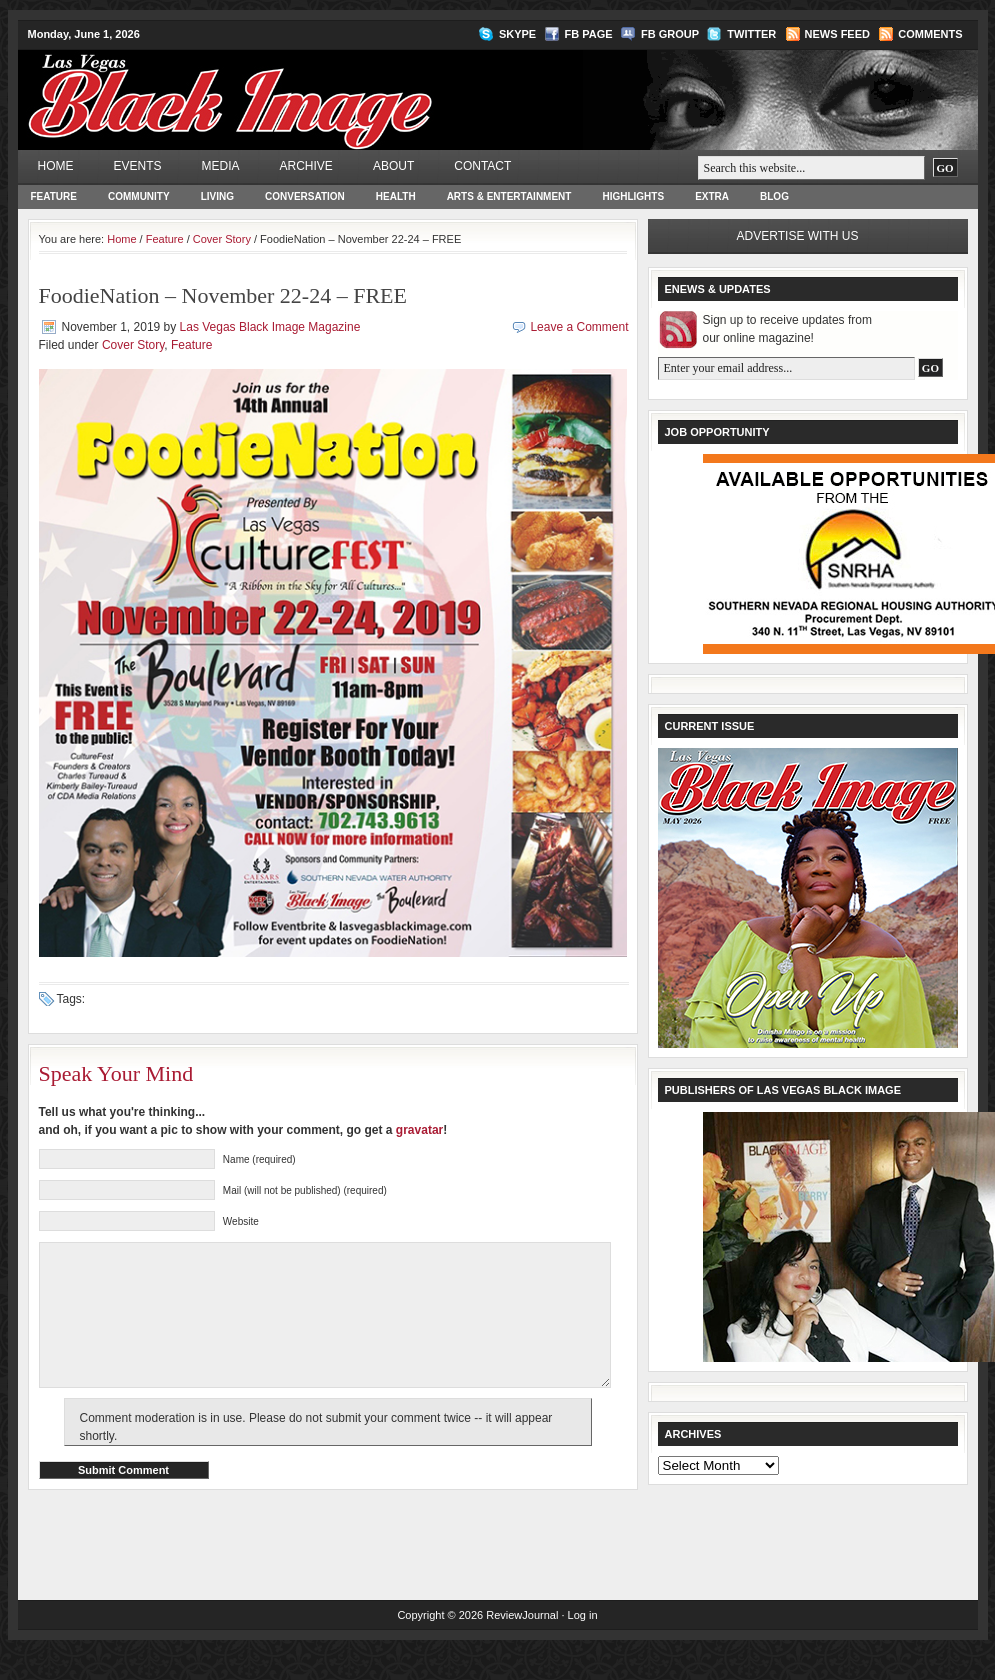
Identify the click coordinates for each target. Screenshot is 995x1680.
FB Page (589, 34)
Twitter (751, 34)
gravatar (419, 1130)
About (393, 166)
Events (138, 166)
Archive (306, 166)
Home (56, 166)
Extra (712, 196)
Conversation (305, 196)
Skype (517, 34)
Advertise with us (798, 236)
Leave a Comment (579, 327)
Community (139, 196)
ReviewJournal (522, 1645)
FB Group (670, 34)
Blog (774, 196)
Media (221, 166)
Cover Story (222, 239)
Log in (583, 1645)
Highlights (633, 196)
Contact (482, 166)
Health (396, 196)
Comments (930, 34)
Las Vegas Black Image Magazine (308, 86)
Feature (54, 196)
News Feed (837, 34)
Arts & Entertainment (509, 196)
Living (217, 196)
